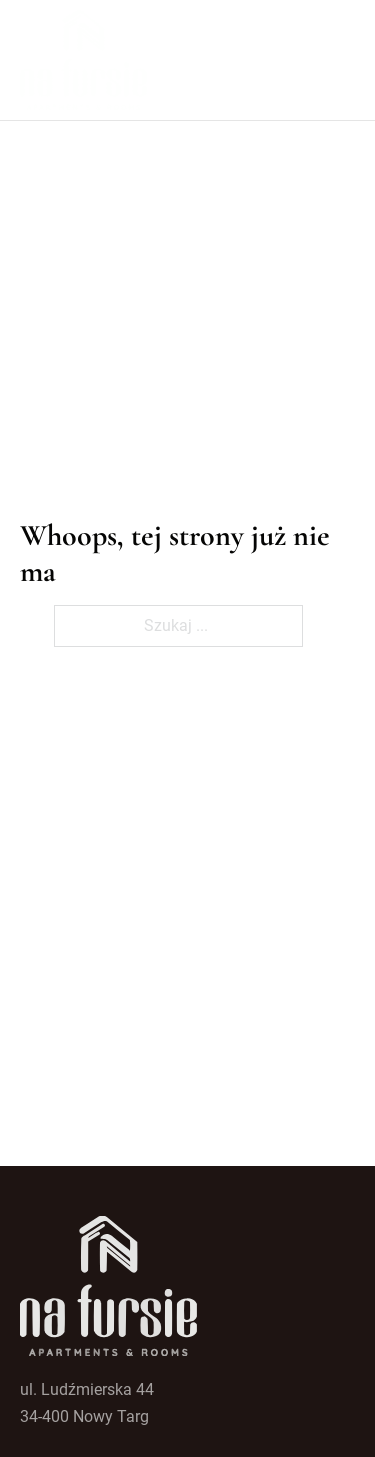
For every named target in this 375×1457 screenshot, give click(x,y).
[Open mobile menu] (345, 60)
